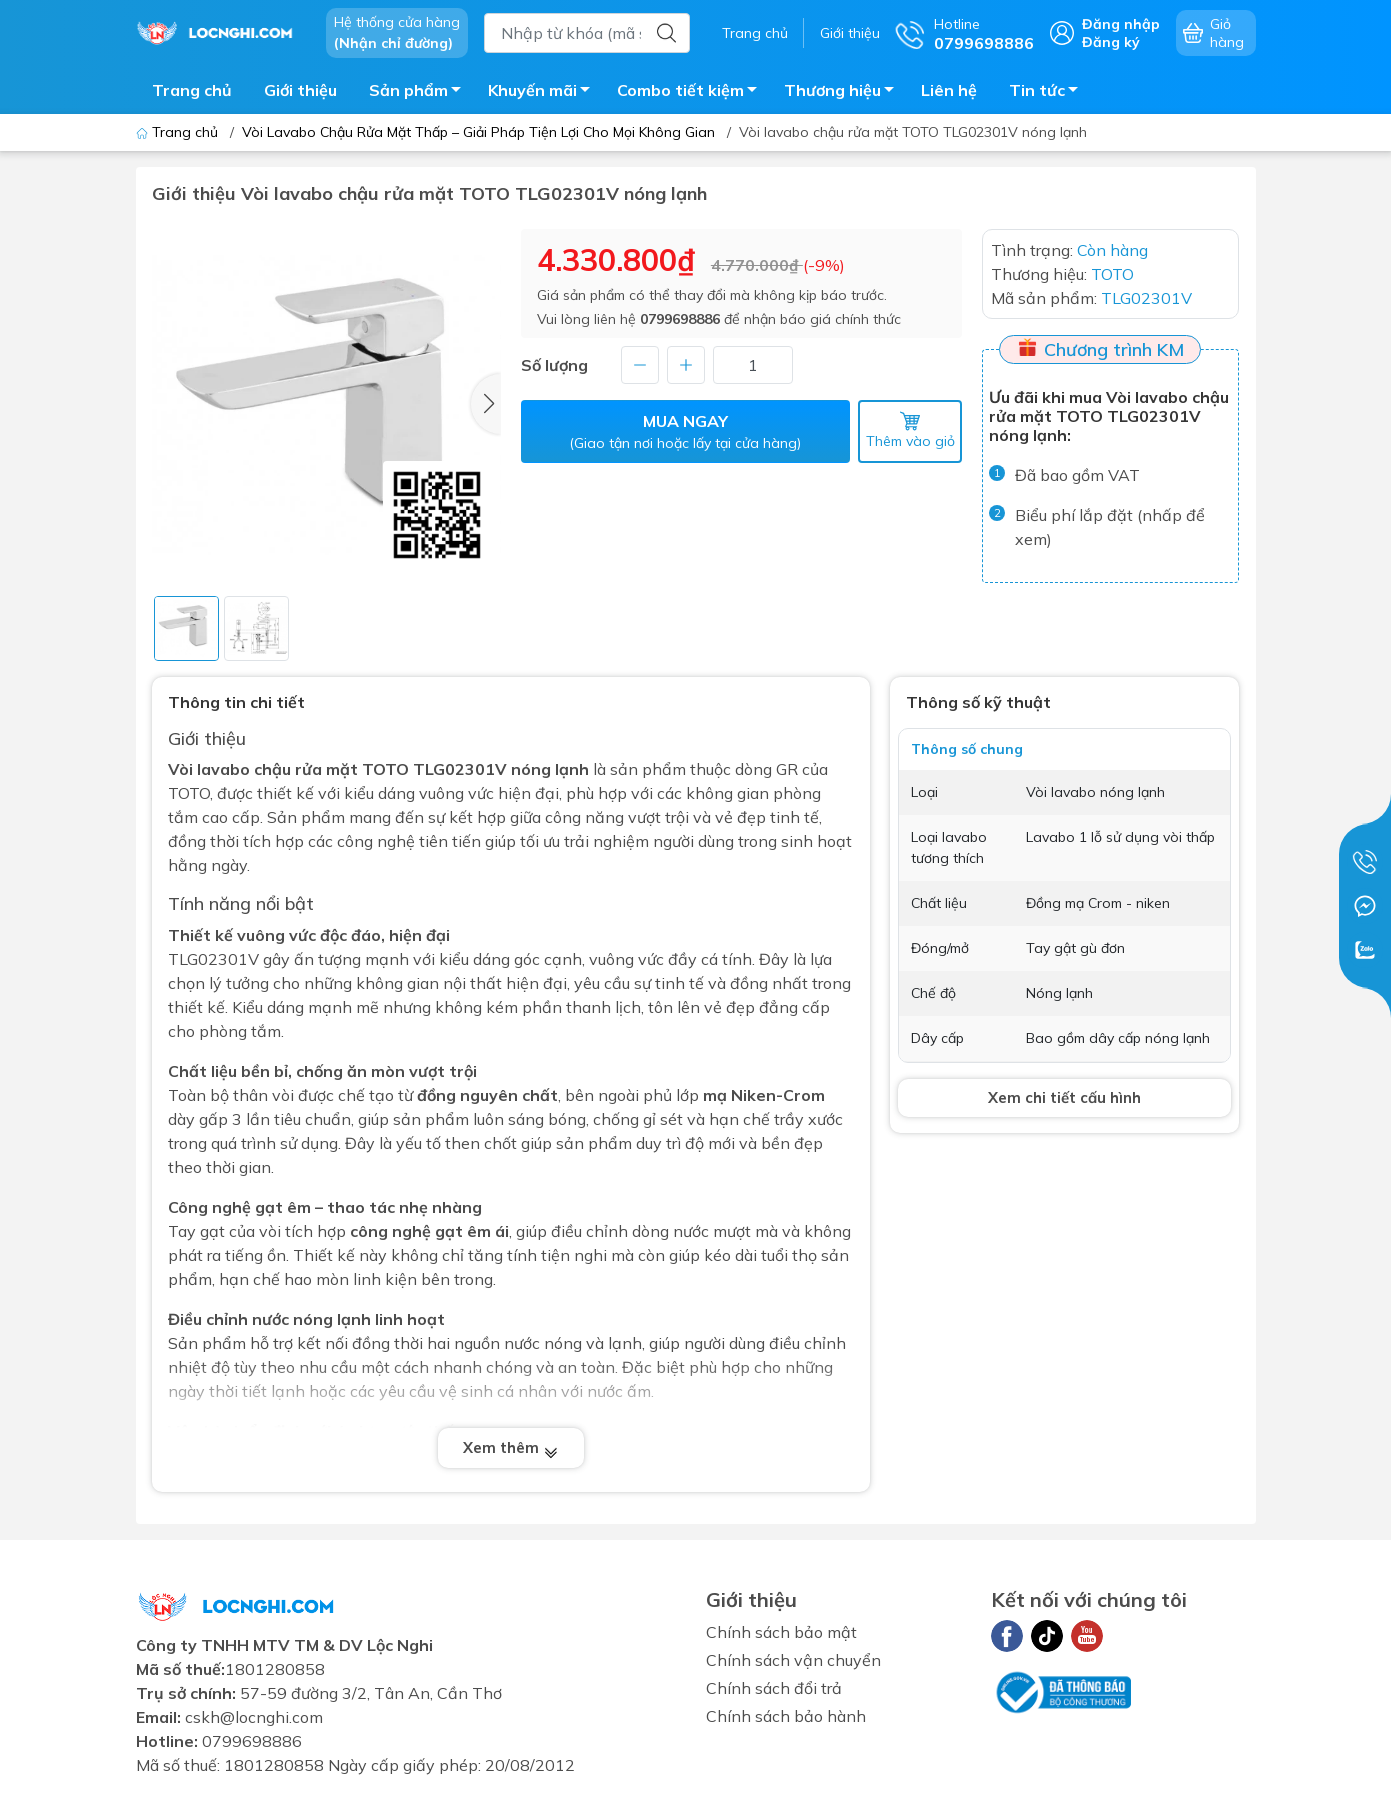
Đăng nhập (1121, 24)
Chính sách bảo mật (781, 1632)
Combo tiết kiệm (692, 93)
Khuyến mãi (544, 93)
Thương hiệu (844, 93)
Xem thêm (511, 1447)
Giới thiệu (850, 33)
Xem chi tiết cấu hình (1064, 1097)
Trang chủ (755, 33)
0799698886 (680, 319)
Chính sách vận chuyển (793, 1660)
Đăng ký (1111, 42)
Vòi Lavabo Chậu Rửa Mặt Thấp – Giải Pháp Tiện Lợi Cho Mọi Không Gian (478, 132)
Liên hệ (949, 90)
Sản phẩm (420, 93)
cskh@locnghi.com (254, 1717)
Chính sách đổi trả (774, 1688)
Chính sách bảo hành (786, 1716)
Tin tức (1049, 93)
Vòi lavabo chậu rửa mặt (263, 769)
